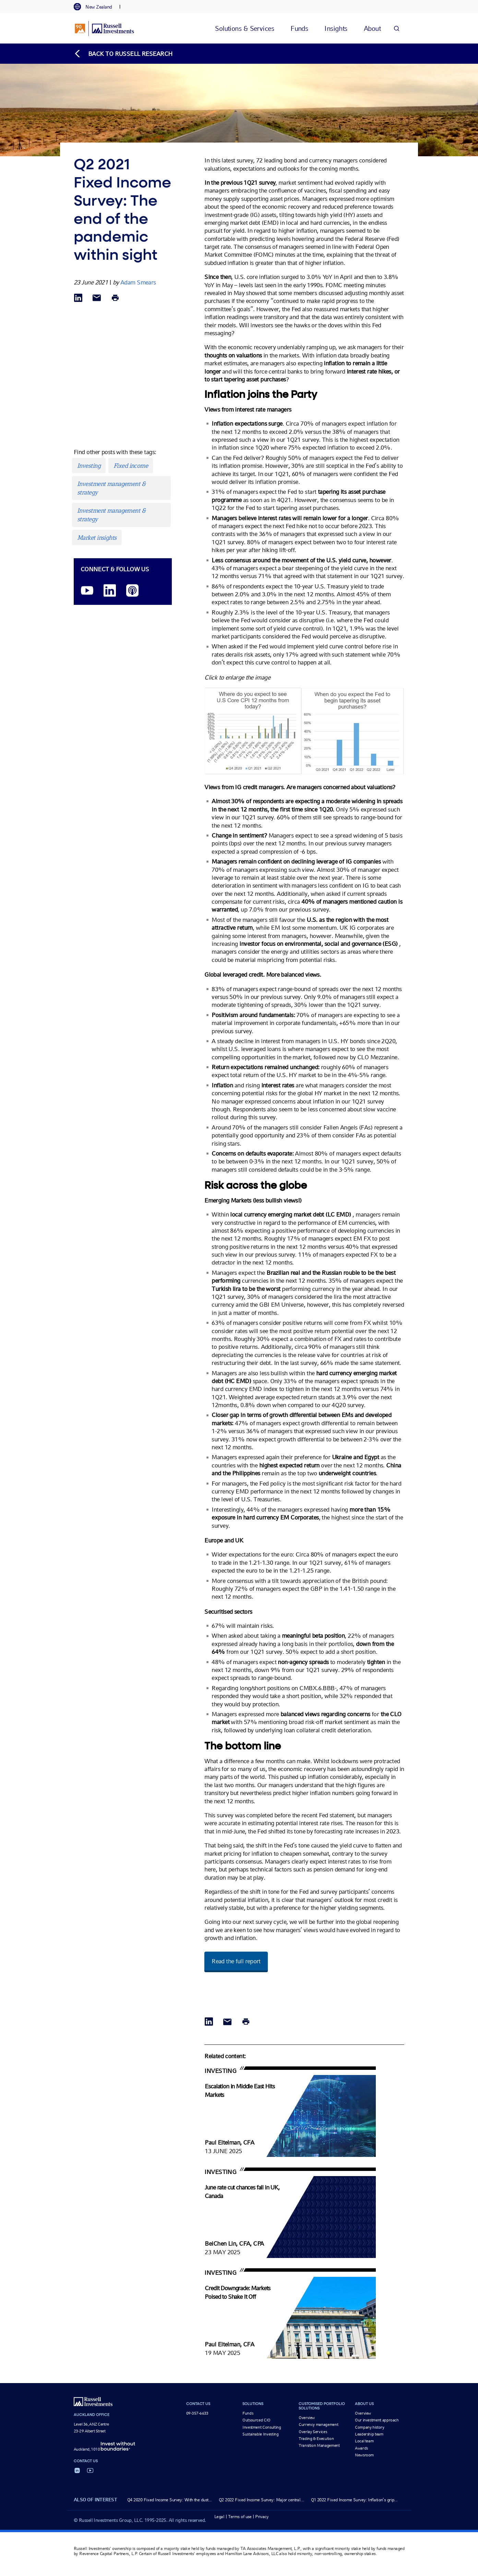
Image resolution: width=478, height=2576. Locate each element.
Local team (364, 2441)
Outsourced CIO (256, 2420)
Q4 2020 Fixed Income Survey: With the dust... (169, 2499)
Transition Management (319, 2445)
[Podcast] (132, 591)
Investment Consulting (261, 2427)
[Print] (115, 298)
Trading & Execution (316, 2438)
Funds (247, 2413)
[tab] (96, 6)
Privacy (261, 2516)
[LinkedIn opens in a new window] (109, 591)
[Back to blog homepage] (123, 53)
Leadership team (369, 2434)
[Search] (396, 28)
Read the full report (236, 1961)
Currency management (318, 2424)
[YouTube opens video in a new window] (87, 591)
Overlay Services (313, 2431)
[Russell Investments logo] (104, 28)
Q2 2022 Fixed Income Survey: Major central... (261, 2499)
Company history (369, 2427)
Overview (307, 2417)
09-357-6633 (197, 2413)
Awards (361, 2448)
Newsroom (364, 2455)
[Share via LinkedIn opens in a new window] (78, 298)
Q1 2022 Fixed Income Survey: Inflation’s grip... (354, 2499)
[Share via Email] (96, 298)
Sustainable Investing (260, 2434)
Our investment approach (377, 2420)
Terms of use (240, 2516)
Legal (219, 2516)
